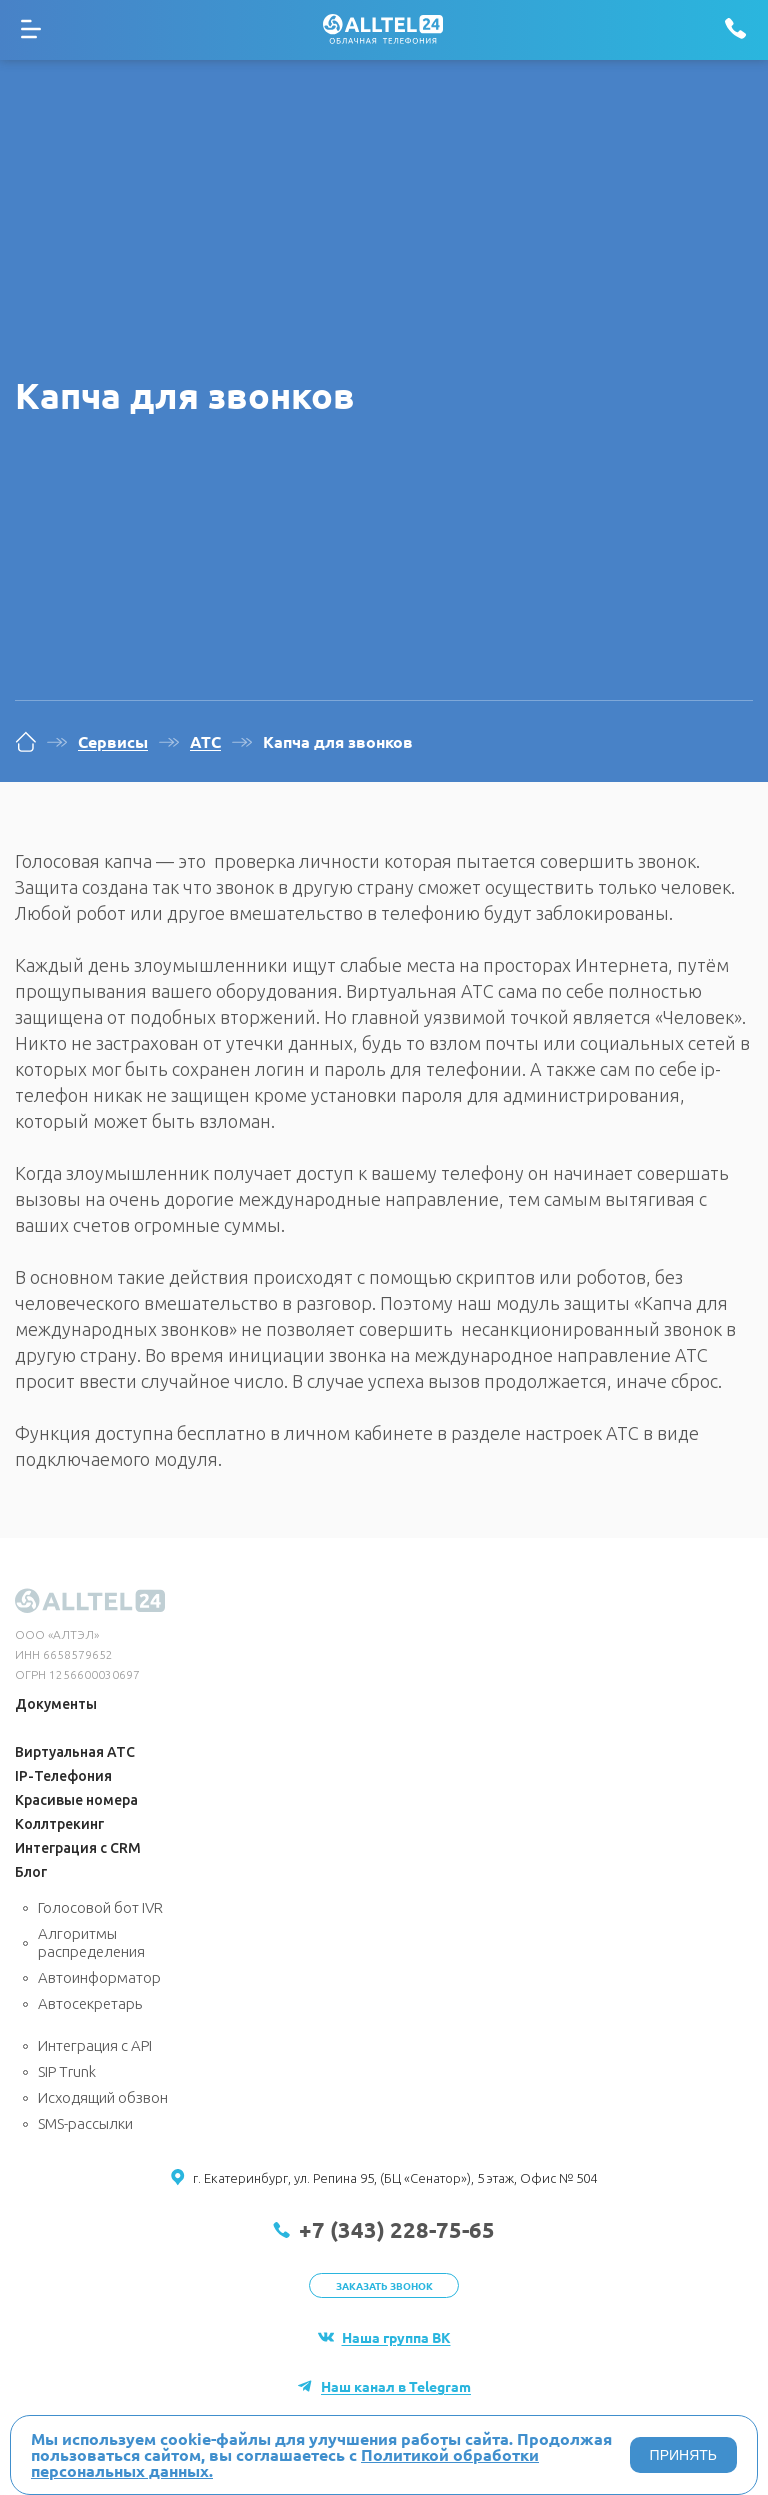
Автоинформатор (99, 1977)
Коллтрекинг (59, 1824)
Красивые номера (76, 1800)
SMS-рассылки (85, 2123)
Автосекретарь (90, 2003)
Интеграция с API (95, 2045)
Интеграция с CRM (78, 1848)
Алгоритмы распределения (91, 1942)
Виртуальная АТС (75, 1752)
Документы (56, 1704)
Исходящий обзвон (103, 2097)
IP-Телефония (63, 1776)
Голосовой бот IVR (100, 1907)
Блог (31, 1872)
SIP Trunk (67, 2071)
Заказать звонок (384, 2285)
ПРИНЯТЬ (683, 2455)
